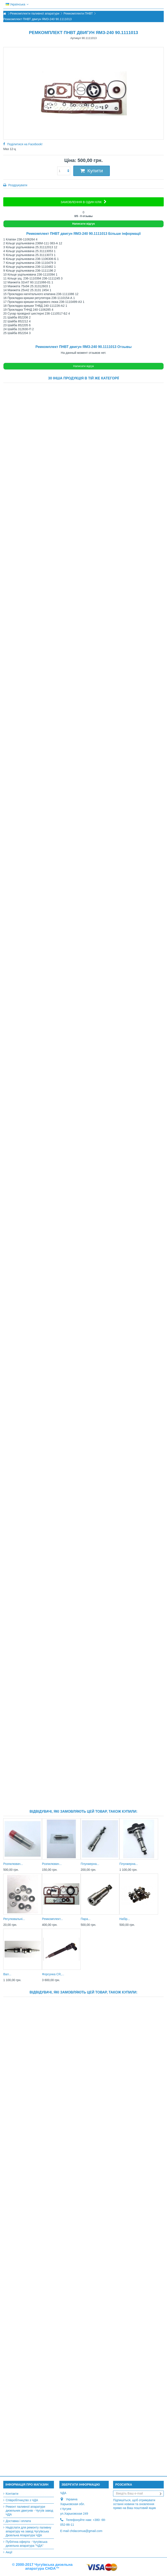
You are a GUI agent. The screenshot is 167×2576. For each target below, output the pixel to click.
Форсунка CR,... (53, 1974)
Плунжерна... (90, 1864)
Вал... (7, 1974)
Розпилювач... (13, 1864)
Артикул (75, 38)
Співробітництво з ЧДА (22, 2500)
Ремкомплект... (52, 1919)
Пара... (85, 1919)
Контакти (12, 2493)
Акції (9, 2552)
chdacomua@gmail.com (86, 2531)
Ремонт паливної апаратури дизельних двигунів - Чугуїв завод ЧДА (29, 2510)
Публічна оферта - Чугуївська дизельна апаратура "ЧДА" (26, 2543)
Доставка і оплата (18, 2521)
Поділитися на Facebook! (24, 144)
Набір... (124, 1919)
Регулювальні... (14, 1919)
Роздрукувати (17, 185)
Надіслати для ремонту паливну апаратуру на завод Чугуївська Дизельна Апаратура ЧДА (28, 2531)
